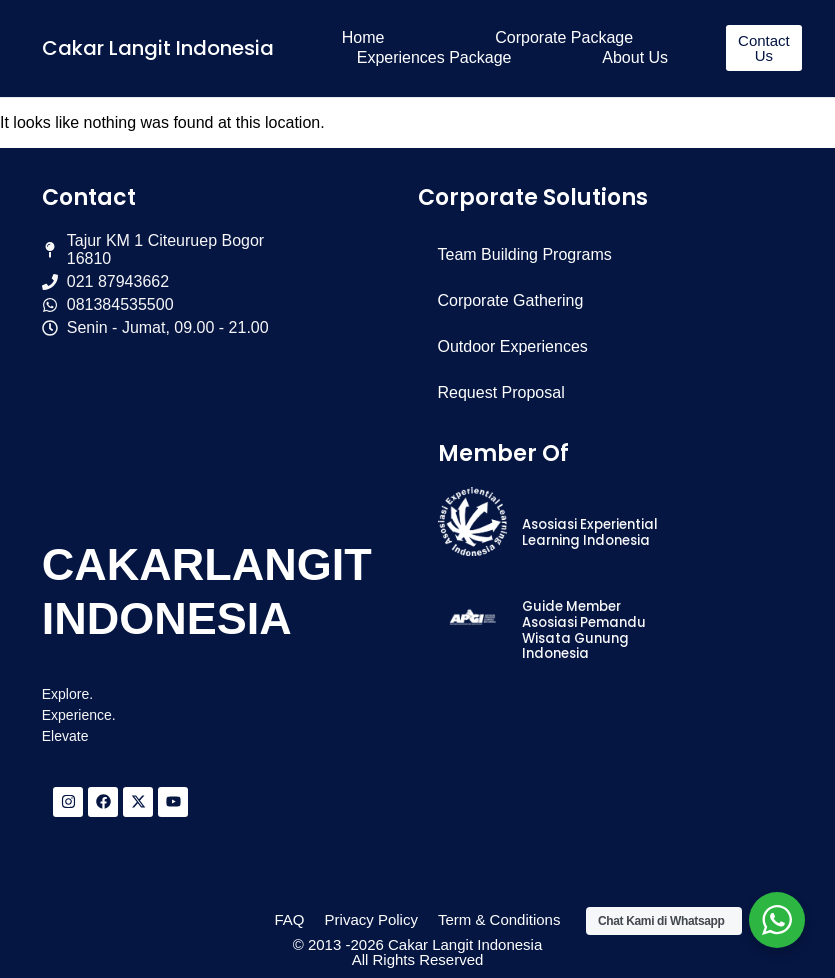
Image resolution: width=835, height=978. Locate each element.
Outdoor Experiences (513, 346)
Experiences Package (434, 57)
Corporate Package (564, 37)
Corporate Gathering (511, 300)
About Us (635, 57)
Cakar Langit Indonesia (158, 48)
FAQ (290, 919)
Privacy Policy (371, 919)
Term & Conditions (499, 919)
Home (363, 37)
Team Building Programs (525, 254)
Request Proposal (501, 392)
